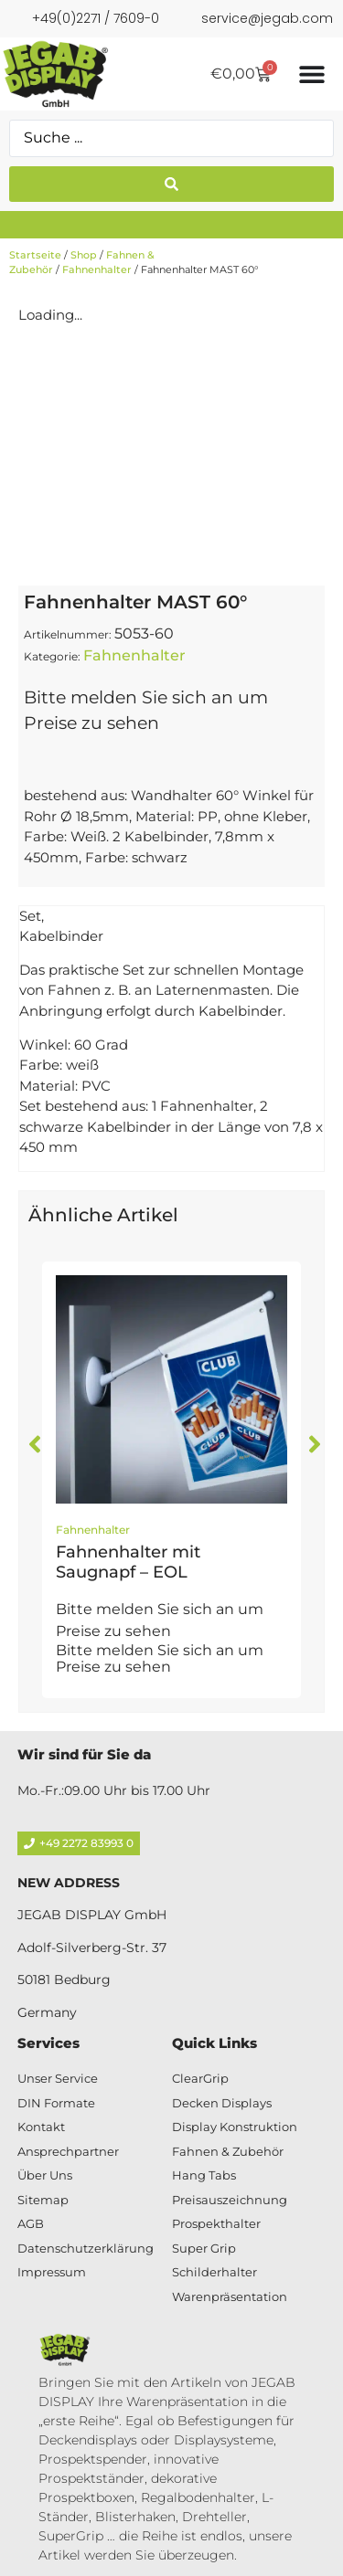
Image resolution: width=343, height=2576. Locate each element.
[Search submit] (171, 184)
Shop (83, 254)
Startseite (35, 254)
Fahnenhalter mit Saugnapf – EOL (128, 1562)
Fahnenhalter (97, 269)
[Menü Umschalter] (312, 74)
